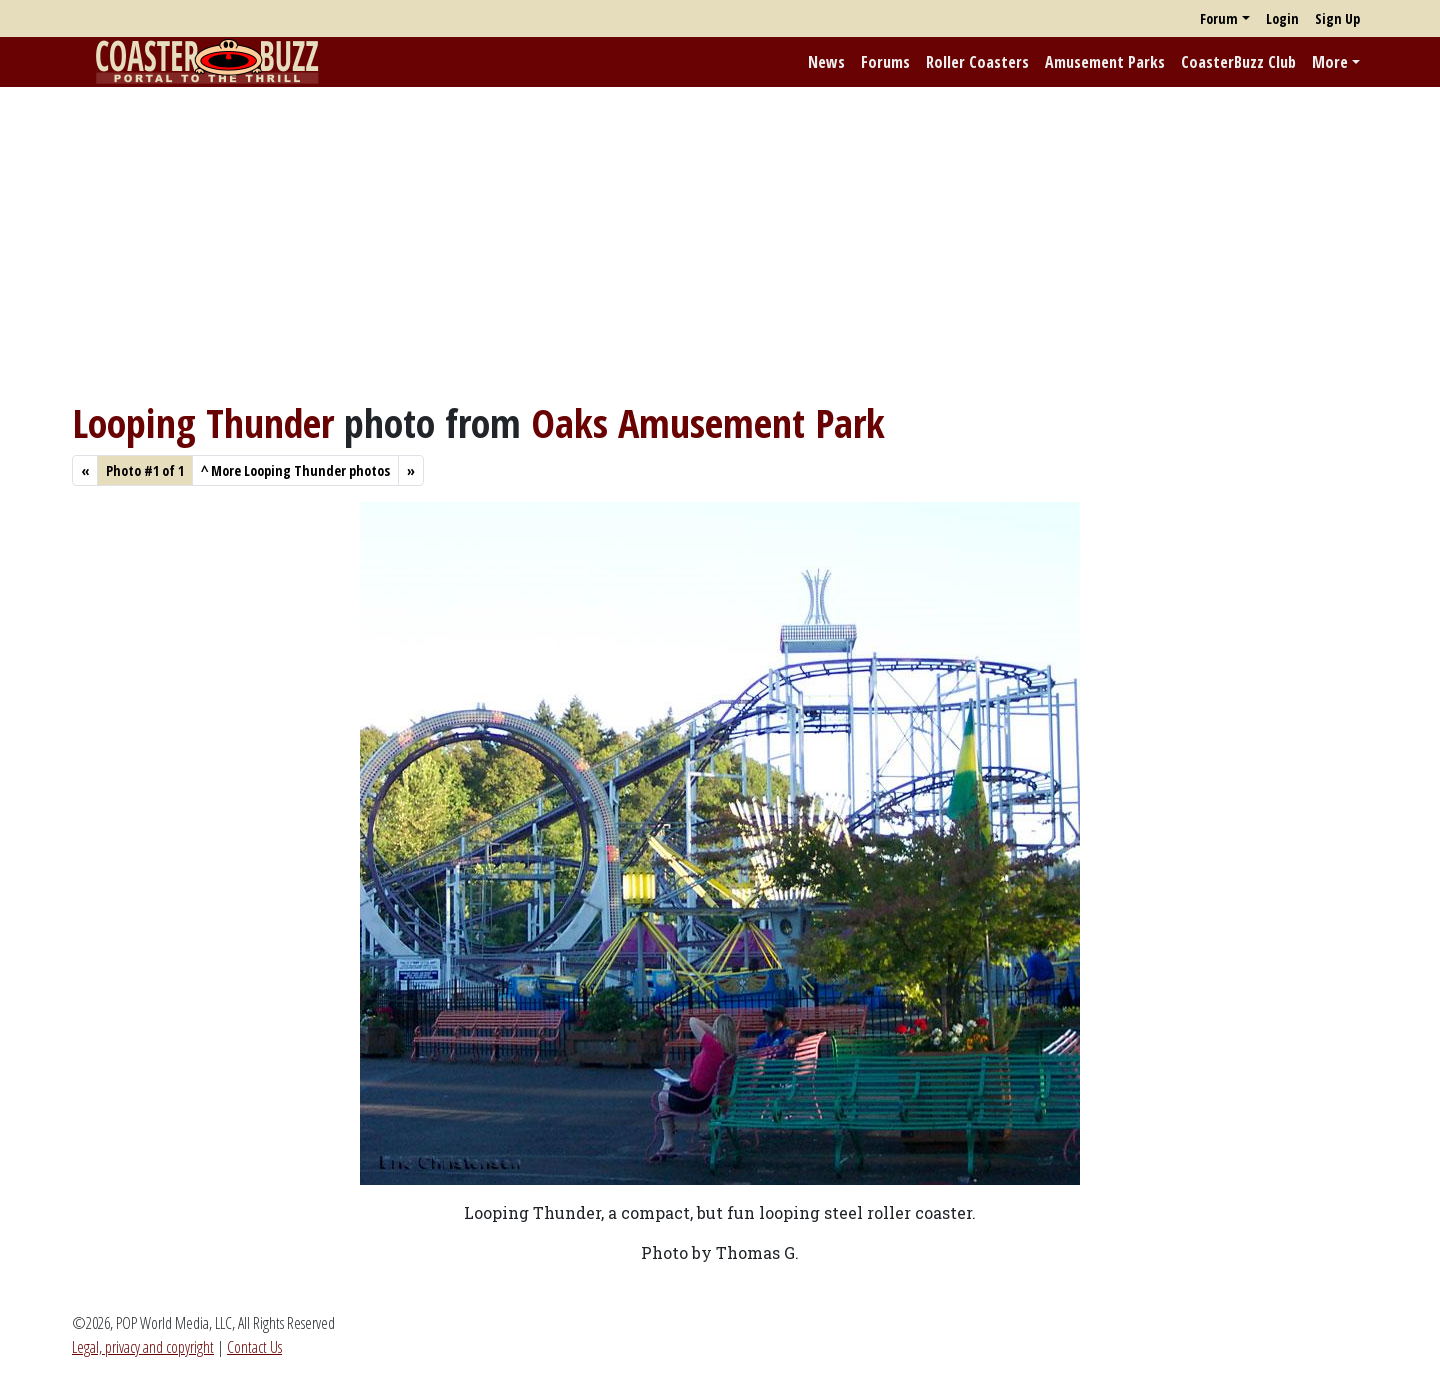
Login (1282, 18)
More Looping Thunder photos (295, 470)
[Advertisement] (720, 243)
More (1330, 62)
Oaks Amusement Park (708, 422)
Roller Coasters (977, 62)
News (826, 62)
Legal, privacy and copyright (143, 1347)
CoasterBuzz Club (1238, 62)
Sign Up (1337, 18)
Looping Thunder (203, 422)
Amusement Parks (1105, 62)
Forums (885, 62)
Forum (1219, 18)
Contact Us (254, 1347)
